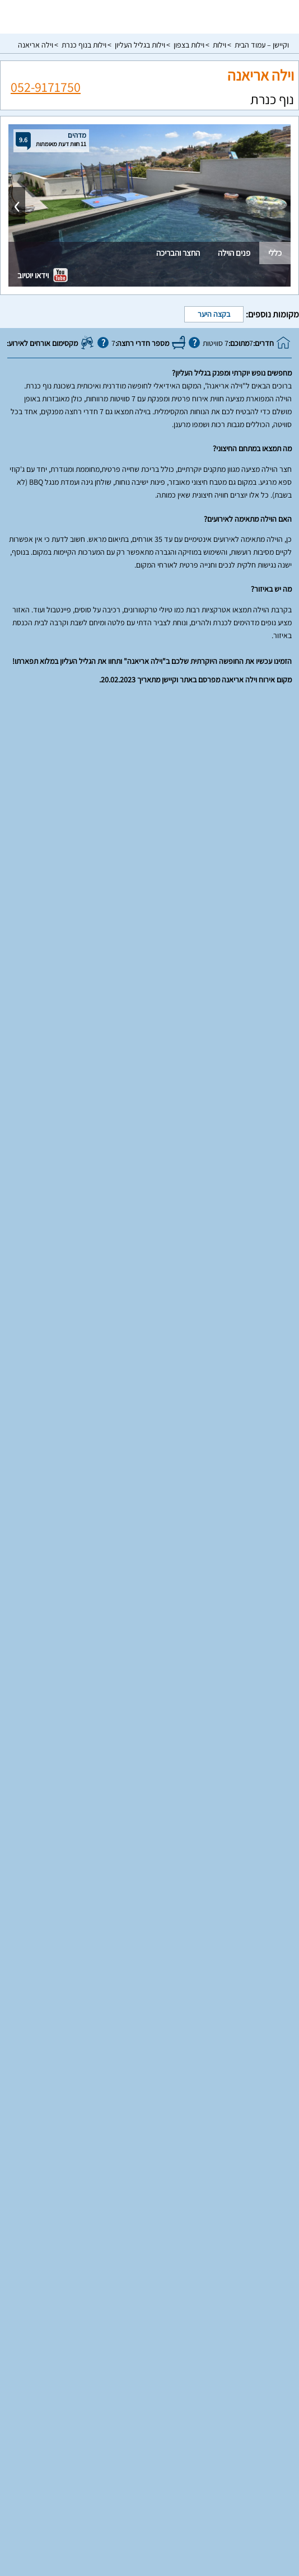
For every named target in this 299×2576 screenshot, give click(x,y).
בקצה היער (214, 314)
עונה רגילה (224, 1068)
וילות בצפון (189, 45)
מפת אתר (150, 2526)
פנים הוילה (234, 252)
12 (155, 1319)
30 (228, 1403)
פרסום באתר (149, 2479)
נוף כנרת (272, 99)
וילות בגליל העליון (140, 45)
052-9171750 (46, 86)
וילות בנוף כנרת (84, 45)
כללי (275, 252)
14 (108, 1319)
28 (108, 1375)
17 (204, 1347)
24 (204, 1375)
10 (204, 1319)
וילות (219, 45)
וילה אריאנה (35, 45)
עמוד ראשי (149, 2447)
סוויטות (150, 2410)
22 (84, 1347)
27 (132, 1375)
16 (228, 1347)
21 (108, 1347)
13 (132, 1319)
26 (155, 1375)
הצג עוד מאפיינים (149, 980)
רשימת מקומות (149, 2463)
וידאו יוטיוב (42, 275)
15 (84, 1319)
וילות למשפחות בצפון (149, 2386)
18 (180, 1347)
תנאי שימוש (149, 2494)
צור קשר (149, 2541)
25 (180, 1375)
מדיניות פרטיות (149, 2510)
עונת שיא (75, 1068)
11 (180, 1319)
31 (204, 1403)
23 (228, 1375)
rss (148, 2563)
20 (132, 1347)
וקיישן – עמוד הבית (262, 45)
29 (84, 1375)
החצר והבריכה (178, 252)
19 (155, 1347)
